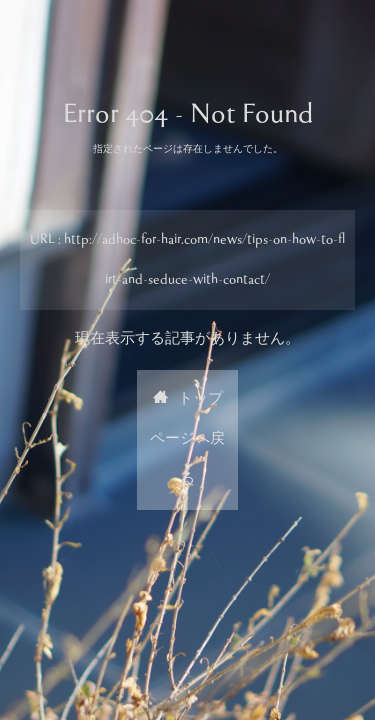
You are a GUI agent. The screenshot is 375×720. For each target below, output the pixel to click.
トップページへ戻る (187, 439)
